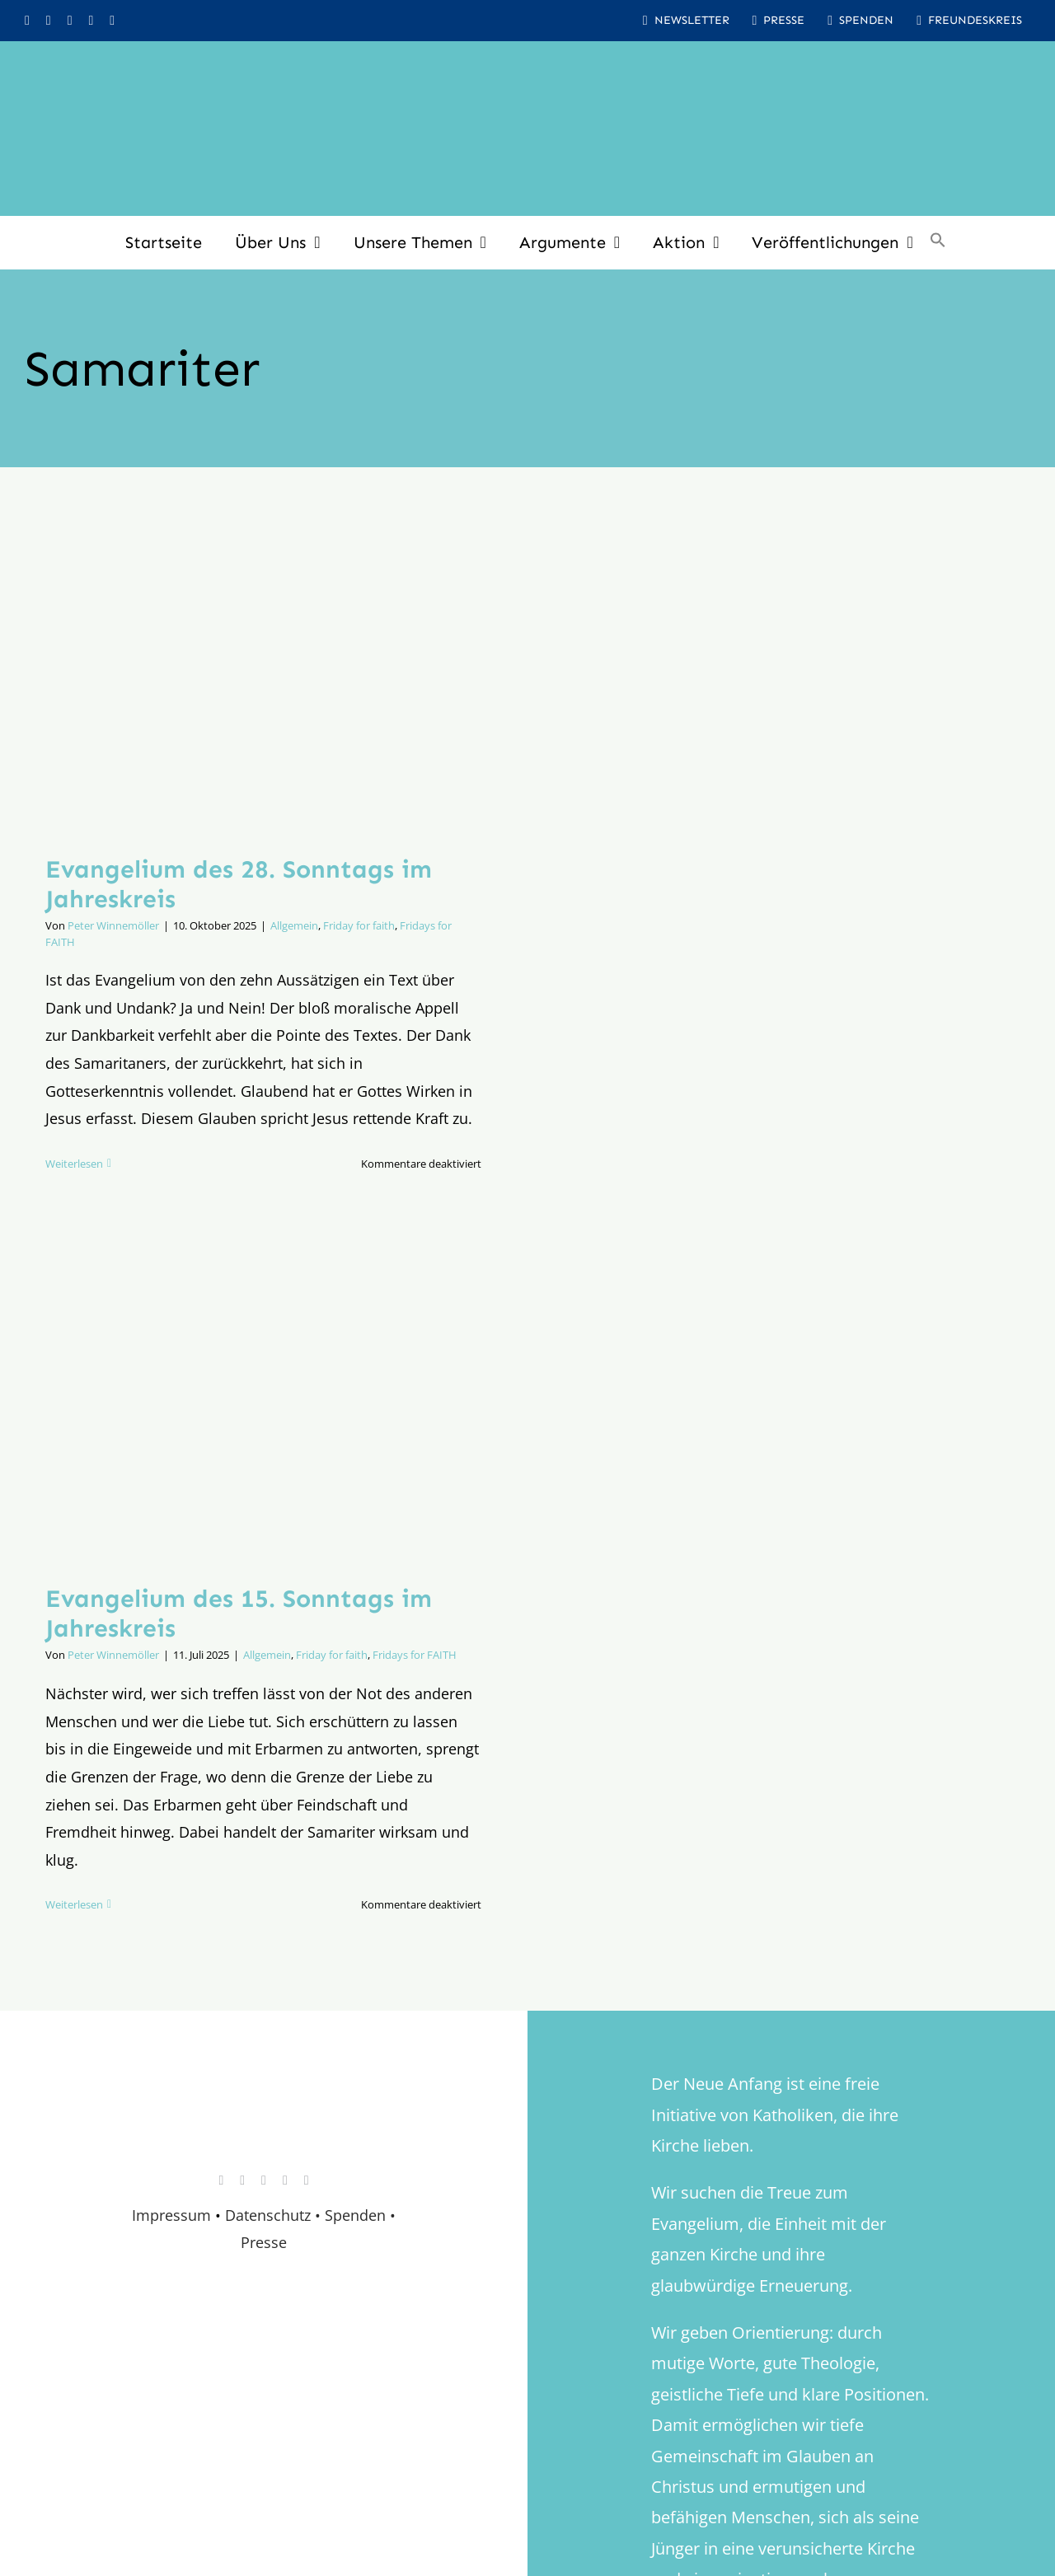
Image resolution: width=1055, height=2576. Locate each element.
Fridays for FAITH (415, 1654)
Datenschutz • (273, 2215)
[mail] (112, 20)
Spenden (357, 2215)
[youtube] (70, 20)
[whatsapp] (91, 20)
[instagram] (27, 20)
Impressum (171, 2215)
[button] (938, 242)
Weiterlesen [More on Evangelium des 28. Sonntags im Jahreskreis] (74, 1163)
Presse (264, 2242)
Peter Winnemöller (113, 925)
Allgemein (294, 925)
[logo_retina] (268, 2100)
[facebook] (48, 20)
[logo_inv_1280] (527, 65)
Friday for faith (359, 925)
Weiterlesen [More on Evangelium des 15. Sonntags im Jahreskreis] (74, 1904)
